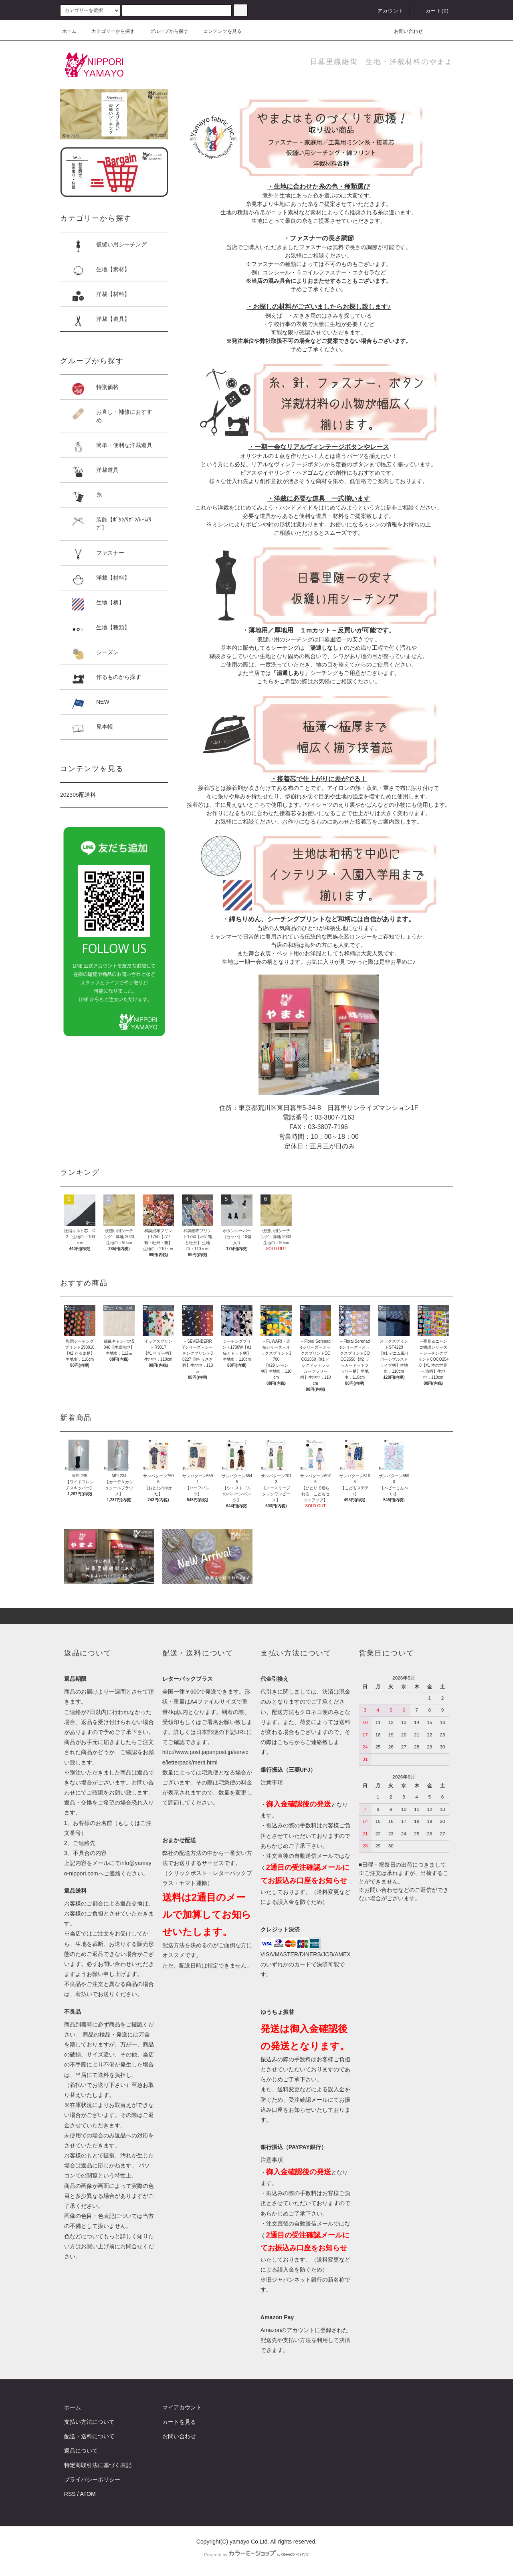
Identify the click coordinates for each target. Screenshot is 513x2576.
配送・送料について (89, 2436)
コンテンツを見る (218, 31)
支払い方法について (89, 2422)
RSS (70, 2494)
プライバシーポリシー (92, 2479)
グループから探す (164, 31)
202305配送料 (78, 795)
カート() (432, 11)
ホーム (69, 31)
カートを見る (179, 2422)
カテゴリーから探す (108, 31)
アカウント (386, 11)
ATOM (88, 2494)
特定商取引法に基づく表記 (97, 2465)
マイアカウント (182, 2407)
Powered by (256, 2554)
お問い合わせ (403, 31)
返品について (81, 2450)
